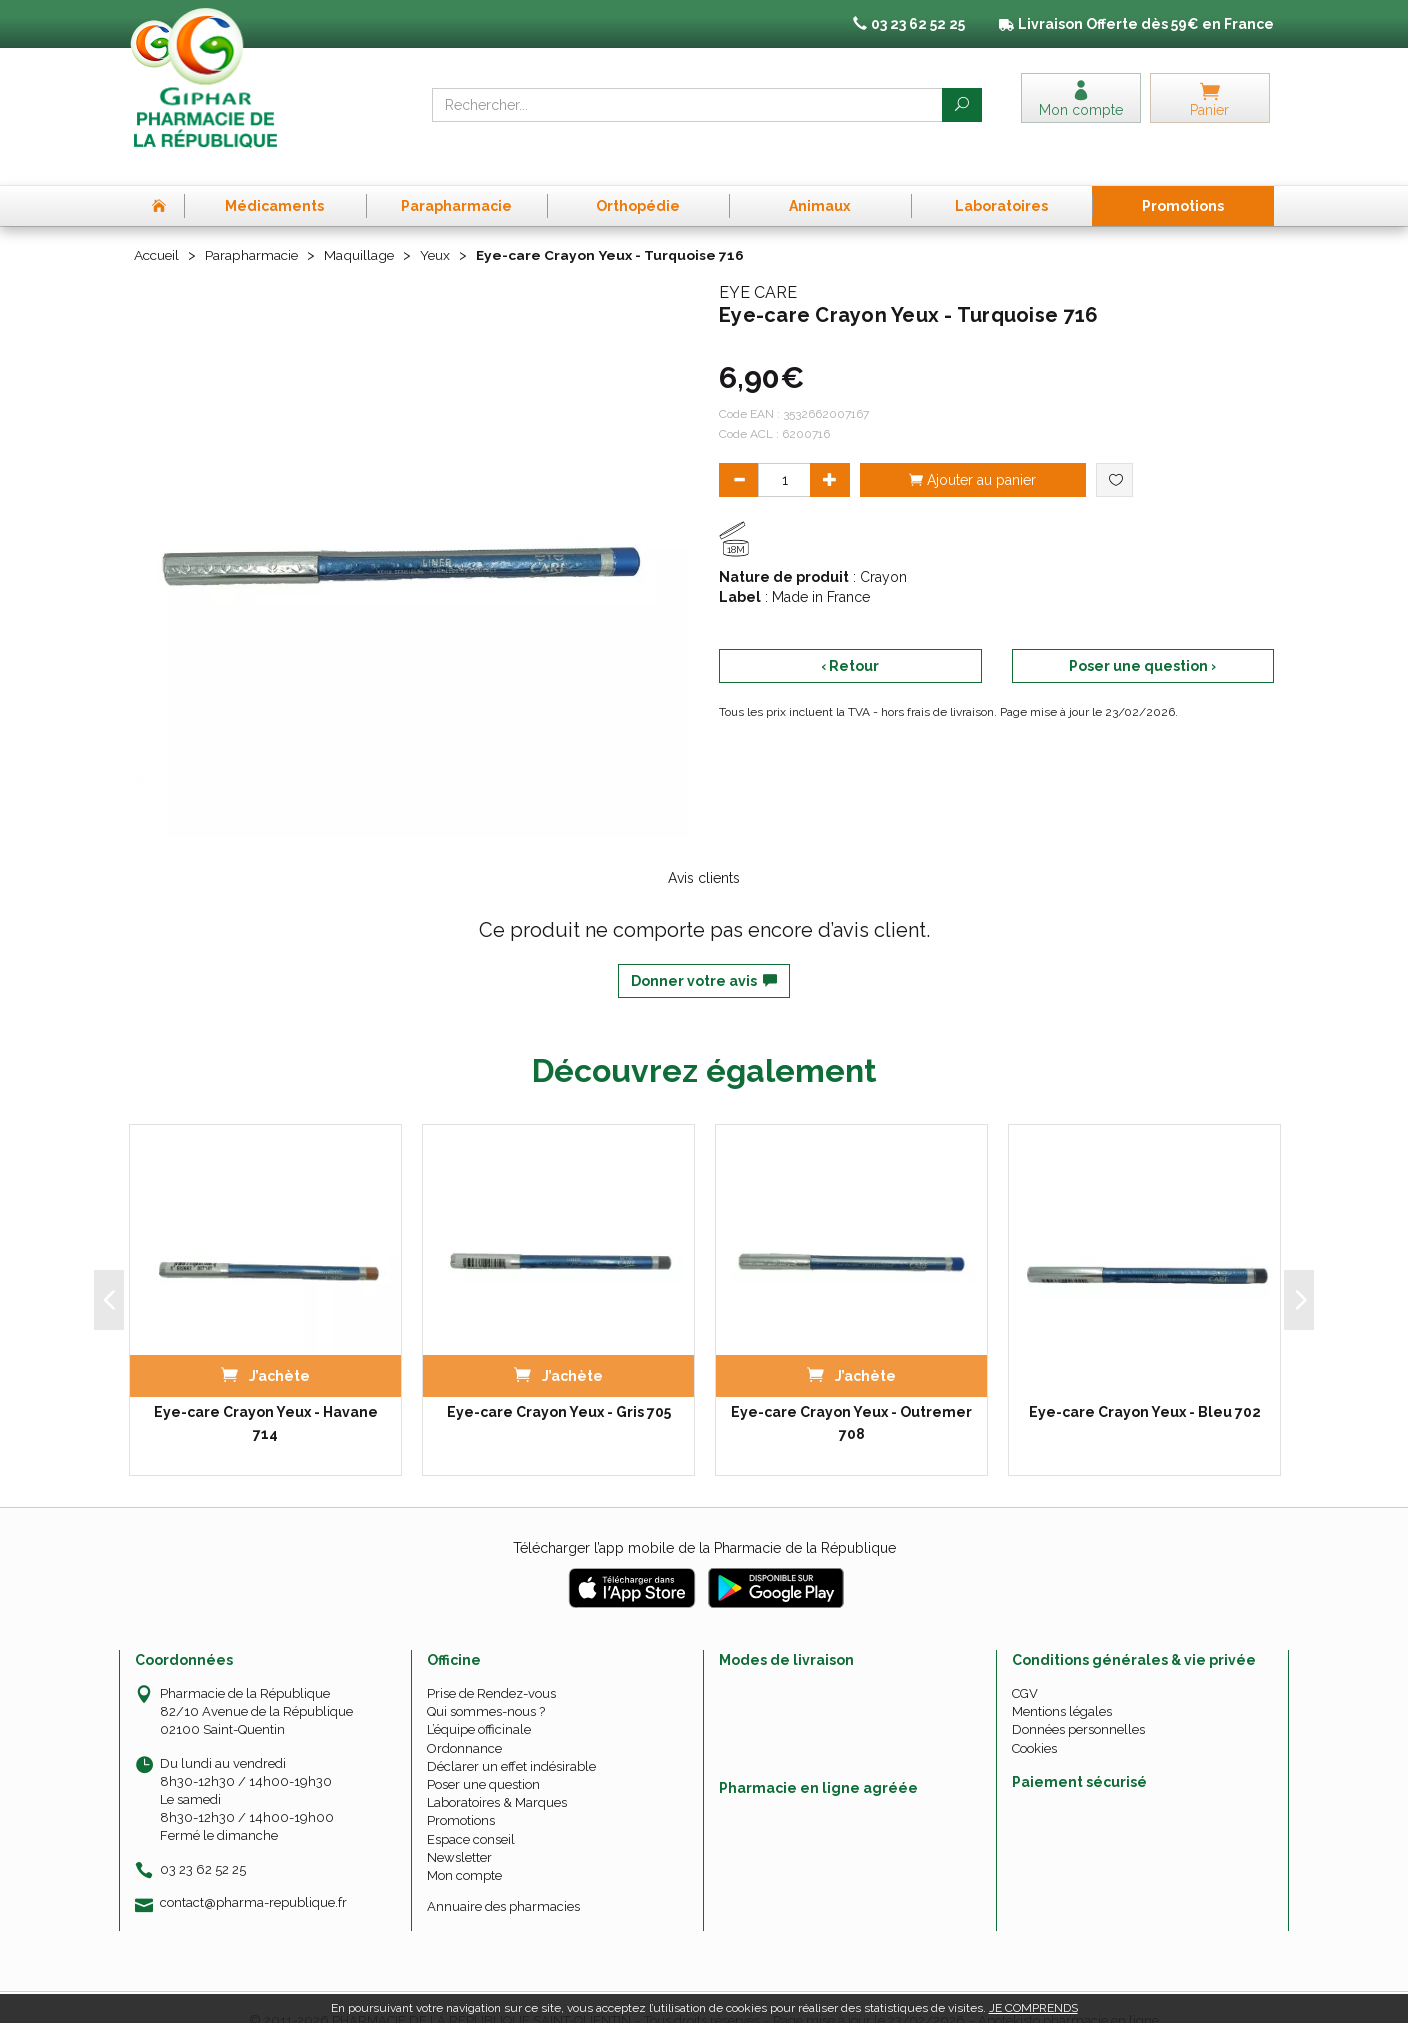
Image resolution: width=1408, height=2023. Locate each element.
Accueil (158, 228)
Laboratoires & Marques (497, 1775)
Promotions (461, 1793)
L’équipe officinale (479, 1702)
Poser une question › (1142, 638)
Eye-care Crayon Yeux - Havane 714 (266, 1396)
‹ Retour (850, 638)
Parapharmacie (255, 228)
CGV (1025, 1666)
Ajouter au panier (972, 452)
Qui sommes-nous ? (486, 1684)
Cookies (1034, 1720)
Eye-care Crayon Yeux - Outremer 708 (851, 1396)
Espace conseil (471, 1811)
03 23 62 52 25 (203, 1841)
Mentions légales (1062, 1684)
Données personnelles (1078, 1702)
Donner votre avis (704, 954)
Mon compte (464, 1848)
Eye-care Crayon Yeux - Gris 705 (559, 1385)
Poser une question (483, 1757)
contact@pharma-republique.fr (253, 1875)
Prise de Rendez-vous (491, 1666)
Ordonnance (464, 1720)
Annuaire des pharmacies (503, 1879)
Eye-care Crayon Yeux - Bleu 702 (1145, 1385)
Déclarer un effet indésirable (511, 1738)
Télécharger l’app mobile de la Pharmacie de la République (704, 1521)
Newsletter (459, 1829)
